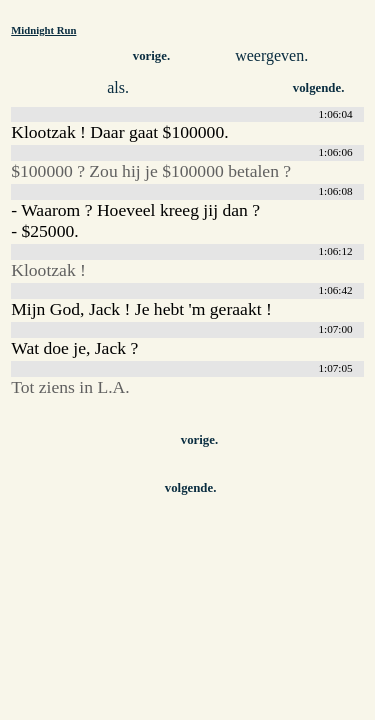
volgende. (319, 88)
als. (118, 87)
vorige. (151, 56)
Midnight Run (43, 30)
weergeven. (271, 55)
